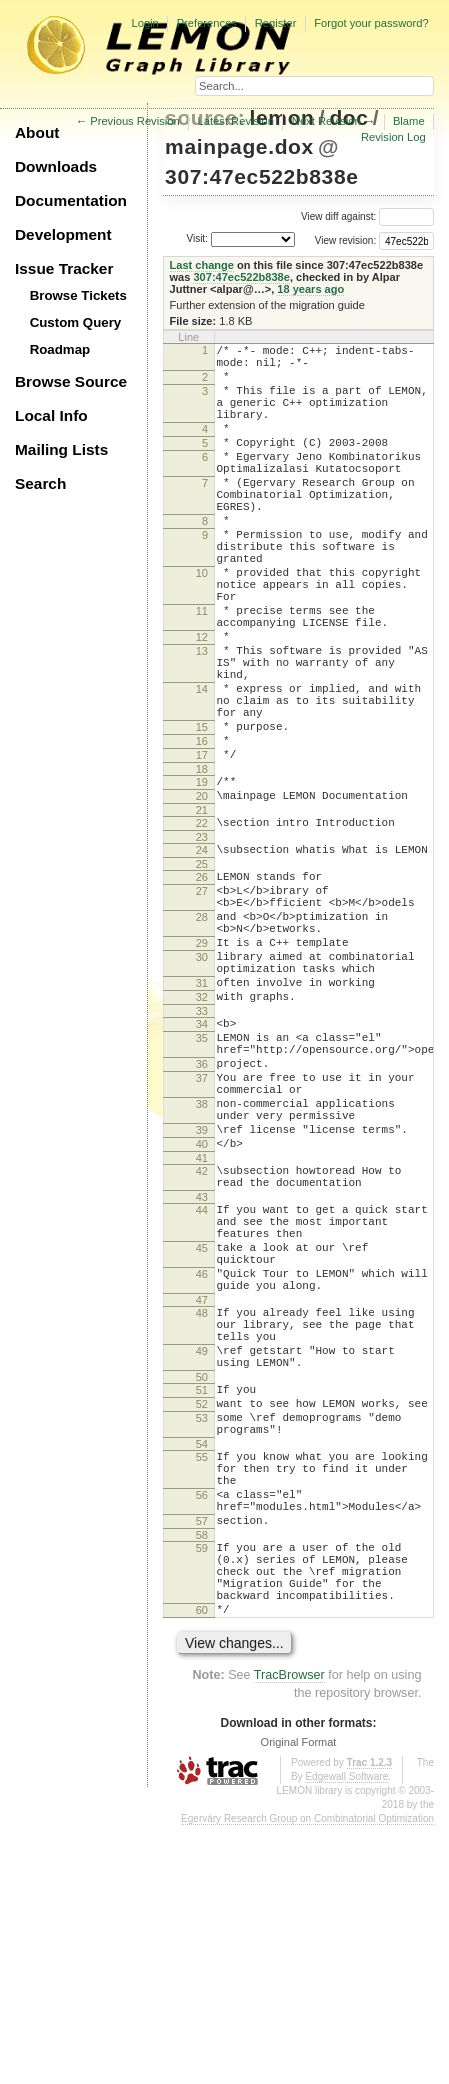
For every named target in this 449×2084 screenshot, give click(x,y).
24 (202, 955)
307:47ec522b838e (261, 176)
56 (202, 1726)
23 (202, 942)
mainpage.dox (239, 146)
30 (202, 1083)
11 (202, 671)
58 (202, 1775)
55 (202, 1679)
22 (202, 925)
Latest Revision (236, 121)
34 (202, 1162)
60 (202, 1865)
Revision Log (393, 137)
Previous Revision (135, 121)
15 (202, 814)
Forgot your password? (371, 23)
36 (202, 1211)
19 (202, 878)
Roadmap (60, 349)
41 (202, 1326)
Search (40, 483)
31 (202, 1115)
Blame (409, 121)
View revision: (346, 240)
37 (202, 1228)
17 (202, 848)
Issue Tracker (64, 268)
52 (202, 1617)
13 (202, 720)
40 (202, 1309)
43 (202, 1371)
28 (202, 1034)
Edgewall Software (346, 2034)
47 (202, 1495)
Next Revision (326, 121)
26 (202, 985)
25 (202, 972)
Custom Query (76, 322)
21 (202, 912)
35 (202, 1179)
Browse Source (71, 381)
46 (202, 1463)
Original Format (299, 2000)
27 (202, 1002)
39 (202, 1292)
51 (202, 1600)
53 (202, 1634)
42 (202, 1339)
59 (202, 1788)
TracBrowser (289, 1933)
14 (202, 767)
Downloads (56, 166)
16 (202, 831)
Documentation (71, 200)
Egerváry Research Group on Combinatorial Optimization (307, 2076)
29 (202, 1066)
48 (202, 1508)
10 (202, 624)
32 (202, 1132)
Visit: (197, 238)
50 (202, 1587)
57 (202, 1758)
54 (202, 1666)
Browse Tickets (78, 295)
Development (63, 234)
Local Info (51, 415)
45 (202, 1431)
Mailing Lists (61, 449)
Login (144, 23)
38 (202, 1260)
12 (202, 703)
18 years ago (310, 289)
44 (202, 1384)
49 (202, 1555)
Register (276, 23)
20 (202, 895)
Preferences (207, 23)
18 (202, 865)
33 (202, 1149)
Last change (202, 265)
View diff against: (367, 216)
